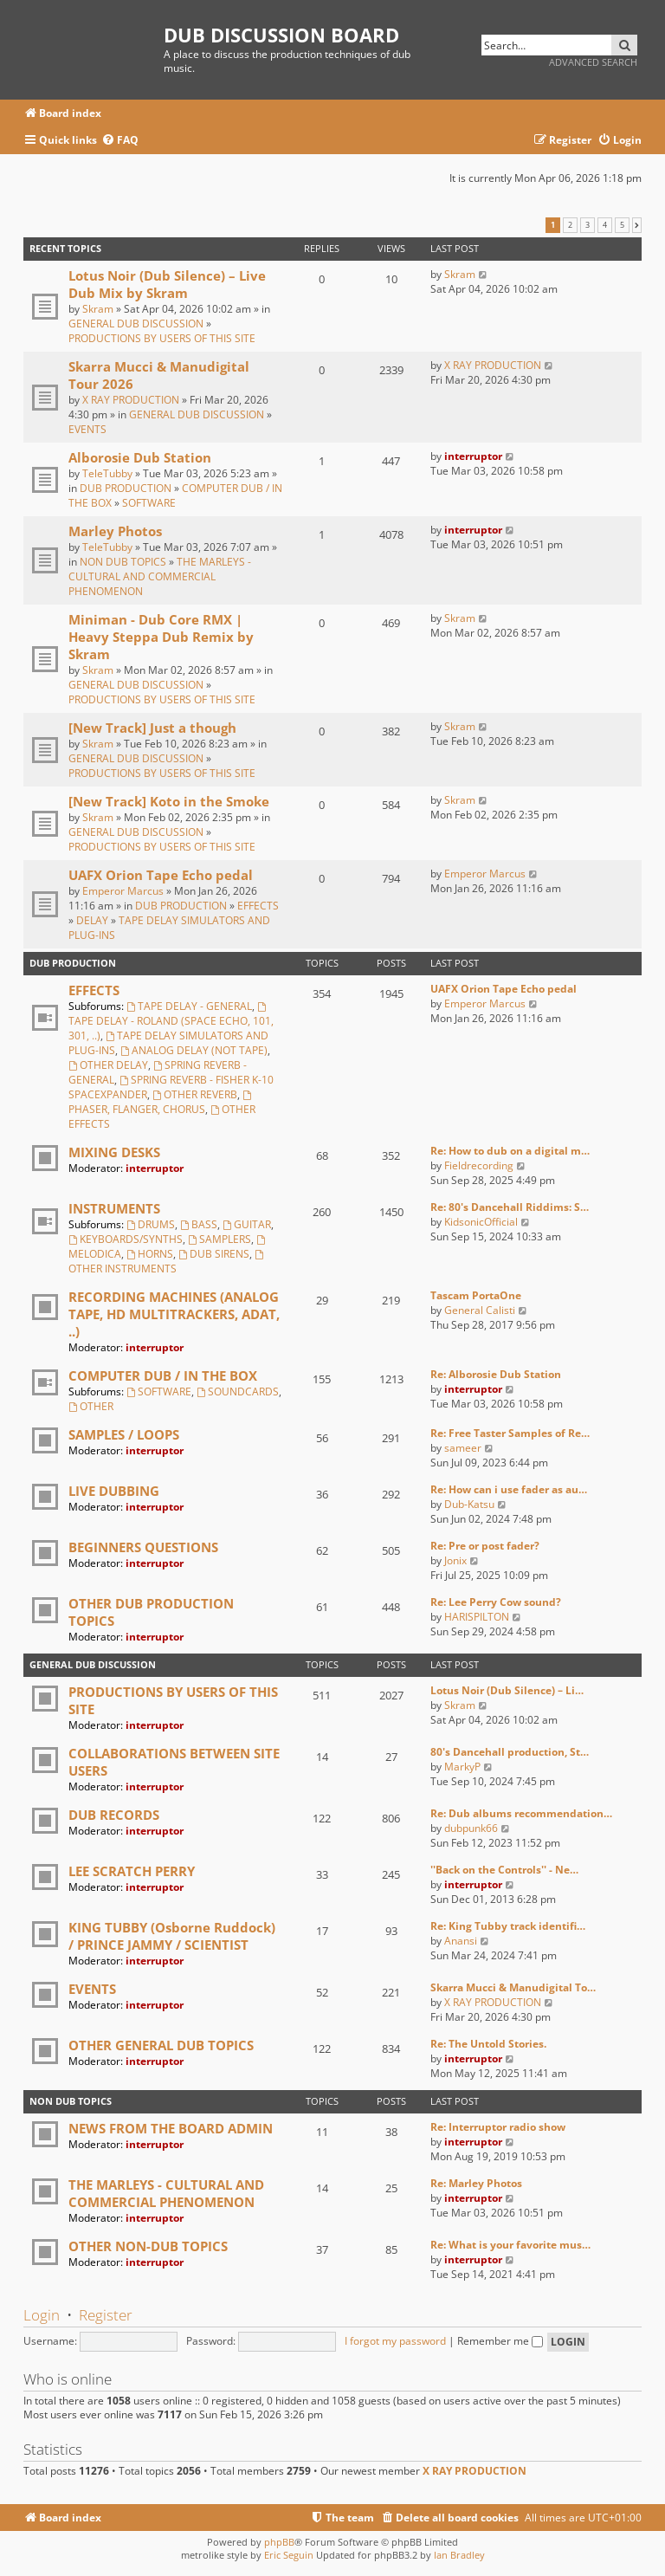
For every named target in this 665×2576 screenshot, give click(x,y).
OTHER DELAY (108, 1065)
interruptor (473, 456)
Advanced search (593, 61)
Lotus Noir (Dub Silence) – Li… (507, 1690)
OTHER (90, 1406)
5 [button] (622, 225)
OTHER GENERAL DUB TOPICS (161, 2045)
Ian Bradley (459, 2554)
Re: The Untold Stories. (488, 2043)
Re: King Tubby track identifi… (507, 1926)
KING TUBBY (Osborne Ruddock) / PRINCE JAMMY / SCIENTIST (171, 1936)
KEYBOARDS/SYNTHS (125, 1239)
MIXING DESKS (114, 1152)
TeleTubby (107, 473)
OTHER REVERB (194, 1094)
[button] (637, 225)
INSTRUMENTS (114, 1208)
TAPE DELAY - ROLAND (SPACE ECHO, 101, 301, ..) (171, 1022)
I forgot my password (395, 2340)
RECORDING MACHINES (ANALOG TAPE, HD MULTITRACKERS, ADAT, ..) (174, 1314)
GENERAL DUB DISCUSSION (135, 323)
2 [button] (570, 225)
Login (41, 2315)
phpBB (279, 2541)
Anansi (460, 1940)
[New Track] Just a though (152, 727)
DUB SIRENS (213, 1253)
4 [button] (605, 225)
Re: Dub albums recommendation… (521, 1813)
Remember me (500, 2340)
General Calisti (479, 1310)
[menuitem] (120, 140)
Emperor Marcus (123, 890)
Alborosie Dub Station (139, 457)
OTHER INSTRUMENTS (167, 1263)
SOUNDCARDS (238, 1391)
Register (105, 2315)
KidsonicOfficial (481, 1221)
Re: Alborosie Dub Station (495, 1374)
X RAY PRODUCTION (130, 399)
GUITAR (247, 1224)
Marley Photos (115, 531)
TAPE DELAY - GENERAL (189, 1006)
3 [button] (587, 225)
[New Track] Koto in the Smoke (168, 801)
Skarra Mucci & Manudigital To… (513, 1987)
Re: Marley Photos (476, 2183)
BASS (198, 1224)
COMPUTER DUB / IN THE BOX (162, 1375)
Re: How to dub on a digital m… (510, 1150)
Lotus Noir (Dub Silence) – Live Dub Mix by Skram (167, 284)
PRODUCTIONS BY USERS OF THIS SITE (161, 338)
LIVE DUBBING (113, 1490)
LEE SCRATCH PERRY (131, 1871)
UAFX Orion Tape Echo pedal (160, 874)
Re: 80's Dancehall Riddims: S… (509, 1207)
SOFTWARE (149, 502)
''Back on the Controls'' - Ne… (504, 1869)
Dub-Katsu (469, 1504)
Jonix (455, 1560)
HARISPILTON (476, 1616)
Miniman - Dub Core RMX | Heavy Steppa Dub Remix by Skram (161, 637)
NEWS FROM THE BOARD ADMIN (170, 2128)
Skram (97, 308)
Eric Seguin (288, 2554)
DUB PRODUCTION (125, 488)
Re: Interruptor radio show (497, 2127)
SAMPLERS (219, 1239)
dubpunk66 (471, 1828)
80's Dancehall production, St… (509, 1751)
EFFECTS (258, 905)
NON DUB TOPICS (123, 561)
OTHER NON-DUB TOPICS (148, 2246)
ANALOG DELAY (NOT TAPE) (194, 1050)
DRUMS (150, 1224)
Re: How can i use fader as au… (508, 1489)
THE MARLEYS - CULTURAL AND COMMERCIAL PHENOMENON (159, 576)
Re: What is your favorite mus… (510, 2244)
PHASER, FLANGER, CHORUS (161, 1103)
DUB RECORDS (113, 1814)
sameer (462, 1447)
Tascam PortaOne (475, 1295)
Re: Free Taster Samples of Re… (510, 1433)
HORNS (149, 1253)
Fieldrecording (478, 1165)
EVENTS (87, 429)
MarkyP (462, 1766)
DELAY (92, 920)
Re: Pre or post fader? (484, 1545)
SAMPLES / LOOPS (123, 1434)
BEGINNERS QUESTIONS (143, 1547)
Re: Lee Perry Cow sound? (495, 1602)
